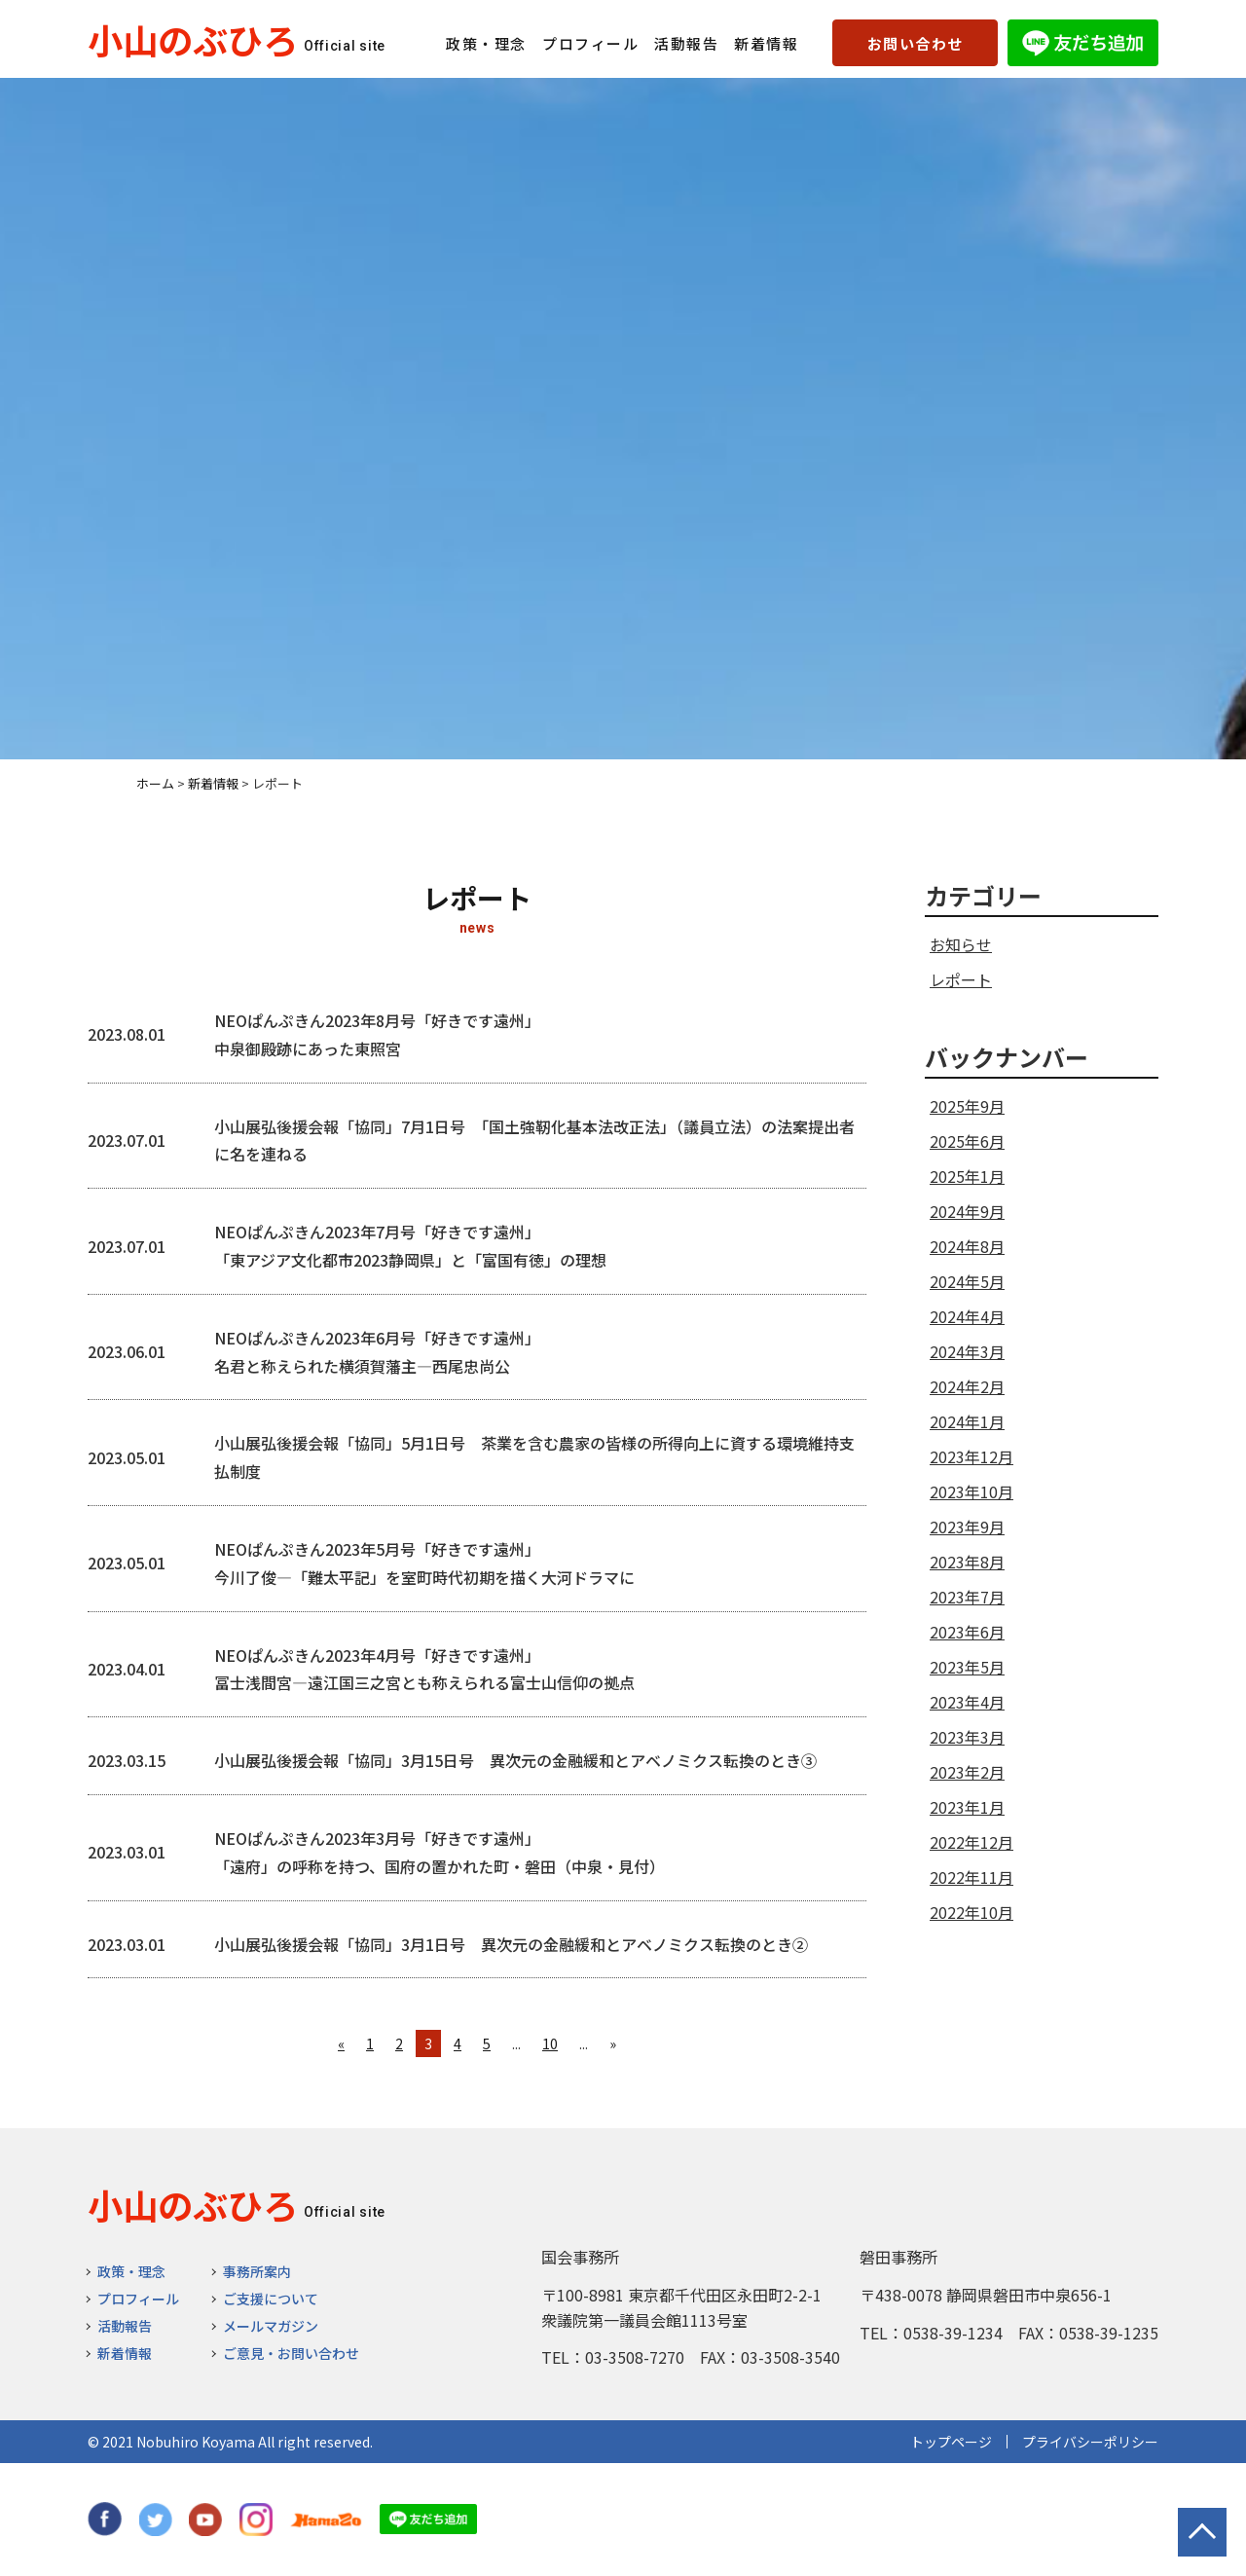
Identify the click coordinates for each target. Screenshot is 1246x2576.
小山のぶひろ (193, 39)
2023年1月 (967, 1807)
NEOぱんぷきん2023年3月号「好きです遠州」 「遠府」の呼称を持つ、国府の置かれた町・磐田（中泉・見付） (439, 1852)
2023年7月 (967, 1596)
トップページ (951, 2441)
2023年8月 (967, 1561)
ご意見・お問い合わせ (291, 2353)
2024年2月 (967, 1386)
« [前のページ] (341, 2043)
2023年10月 (971, 1491)
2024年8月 (967, 1246)
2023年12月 (971, 1456)
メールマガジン (270, 2326)
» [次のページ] (612, 2043)
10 (550, 2043)
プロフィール (590, 43)
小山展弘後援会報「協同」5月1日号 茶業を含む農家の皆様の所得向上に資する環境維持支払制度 (534, 1457)
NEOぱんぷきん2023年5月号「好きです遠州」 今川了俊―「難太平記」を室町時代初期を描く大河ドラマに (424, 1563)
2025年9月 (967, 1106)
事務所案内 (257, 2271)
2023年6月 (967, 1631)
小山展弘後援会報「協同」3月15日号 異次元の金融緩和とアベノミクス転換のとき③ (515, 1760)
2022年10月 (971, 1912)
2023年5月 (967, 1666)
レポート (961, 979)
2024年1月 (967, 1421)
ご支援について (270, 2298)
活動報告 (686, 43)
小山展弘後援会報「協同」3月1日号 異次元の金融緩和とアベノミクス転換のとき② (511, 1944)
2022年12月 (971, 1842)
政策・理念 (486, 43)
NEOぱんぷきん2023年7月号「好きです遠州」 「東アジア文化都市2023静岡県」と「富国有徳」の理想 (410, 1245)
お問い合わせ (915, 43)
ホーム (155, 783)
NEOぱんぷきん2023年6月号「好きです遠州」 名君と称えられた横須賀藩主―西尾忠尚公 (377, 1352)
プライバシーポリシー (1090, 2441)
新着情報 (766, 43)
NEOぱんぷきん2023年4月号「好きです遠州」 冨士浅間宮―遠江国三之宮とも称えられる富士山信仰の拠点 (424, 1669)
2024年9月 (967, 1211)
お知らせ (961, 944)
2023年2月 (967, 1772)
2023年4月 (967, 1701)
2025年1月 (967, 1176)
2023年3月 (967, 1736)
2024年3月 (967, 1351)
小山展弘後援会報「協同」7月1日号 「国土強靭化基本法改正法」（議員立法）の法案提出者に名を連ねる (534, 1140)
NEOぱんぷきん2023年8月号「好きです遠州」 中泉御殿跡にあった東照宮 (377, 1034)
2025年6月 (967, 1141)
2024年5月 (967, 1281)
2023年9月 (967, 1526)
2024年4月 (967, 1316)
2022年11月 (971, 1877)
